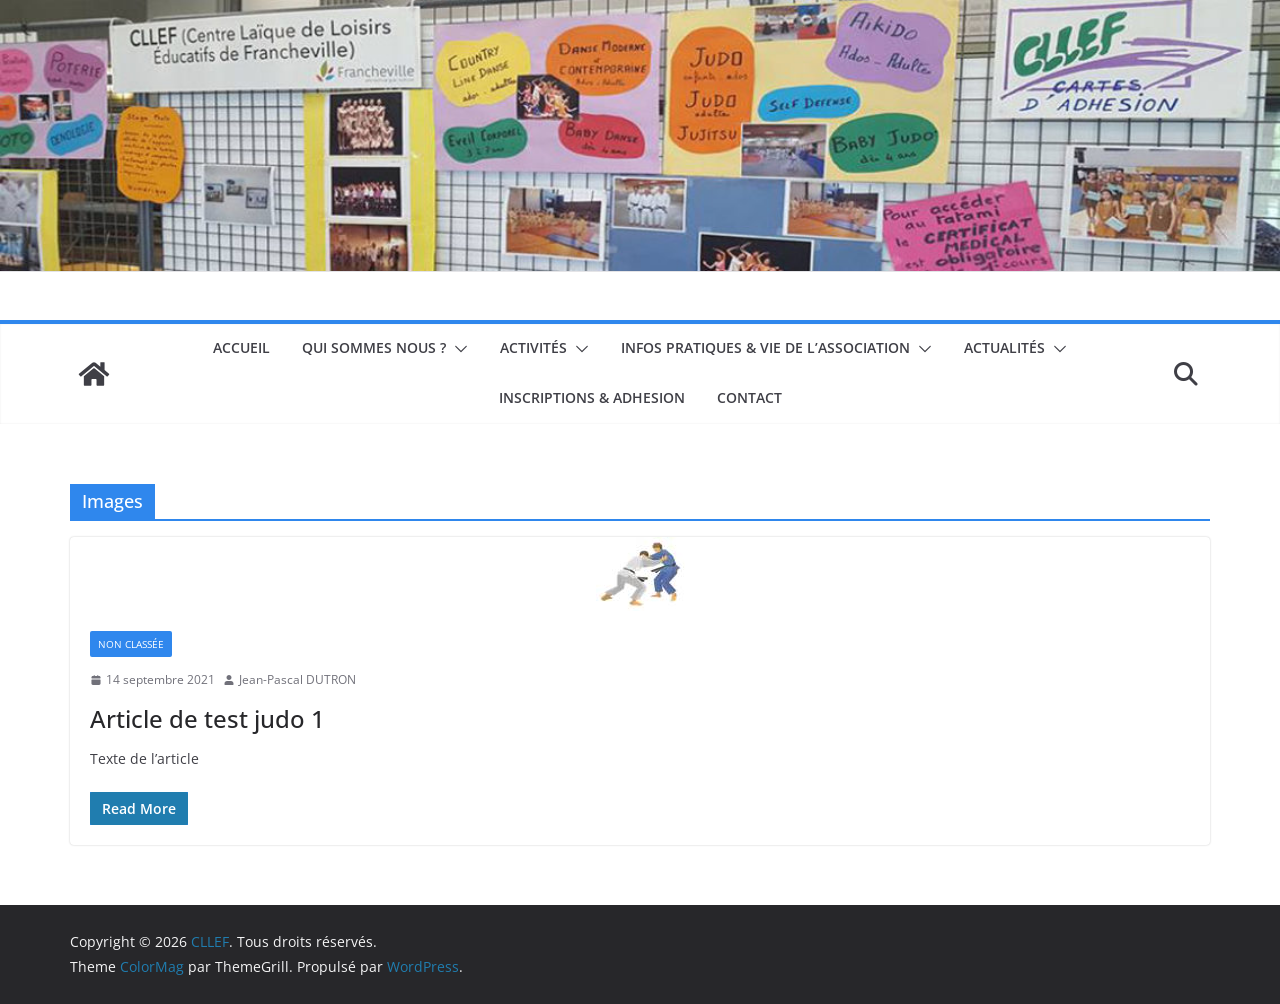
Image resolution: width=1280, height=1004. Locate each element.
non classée (131, 644)
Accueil (241, 347)
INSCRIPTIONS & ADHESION (592, 397)
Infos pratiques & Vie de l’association (765, 347)
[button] (457, 349)
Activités (533, 347)
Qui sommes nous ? (374, 347)
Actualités (1004, 347)
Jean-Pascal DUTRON (297, 679)
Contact (749, 397)
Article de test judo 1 (207, 718)
